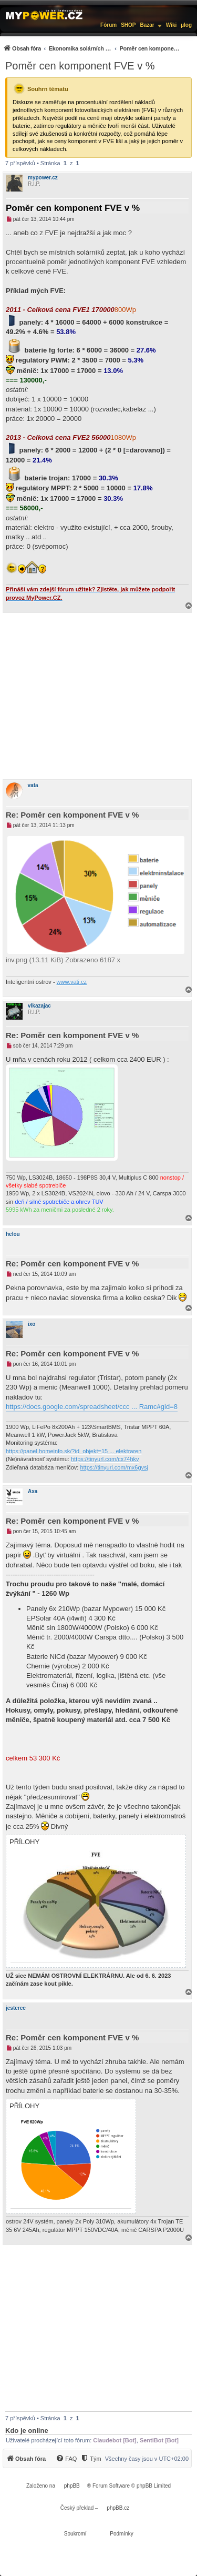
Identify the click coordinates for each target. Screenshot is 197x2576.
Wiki (171, 25)
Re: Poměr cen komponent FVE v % (72, 814)
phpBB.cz (118, 2508)
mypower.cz (43, 177)
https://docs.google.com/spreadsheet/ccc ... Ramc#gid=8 (92, 1407)
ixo (31, 1324)
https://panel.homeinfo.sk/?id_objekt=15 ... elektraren (73, 1451)
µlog (186, 25)
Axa (32, 1491)
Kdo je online (26, 2430)
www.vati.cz (72, 982)
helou (13, 1234)
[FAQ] (66, 2458)
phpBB (72, 2486)
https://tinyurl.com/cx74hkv (105, 1459)
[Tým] (90, 2458)
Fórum (108, 25)
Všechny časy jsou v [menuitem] (147, 2459)
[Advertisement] (98, 696)
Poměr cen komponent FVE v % (80, 66)
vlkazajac (39, 1006)
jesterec (16, 2008)
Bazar (147, 25)
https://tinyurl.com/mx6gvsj (114, 1467)
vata (33, 785)
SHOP (128, 25)
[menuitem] (92, 48)
